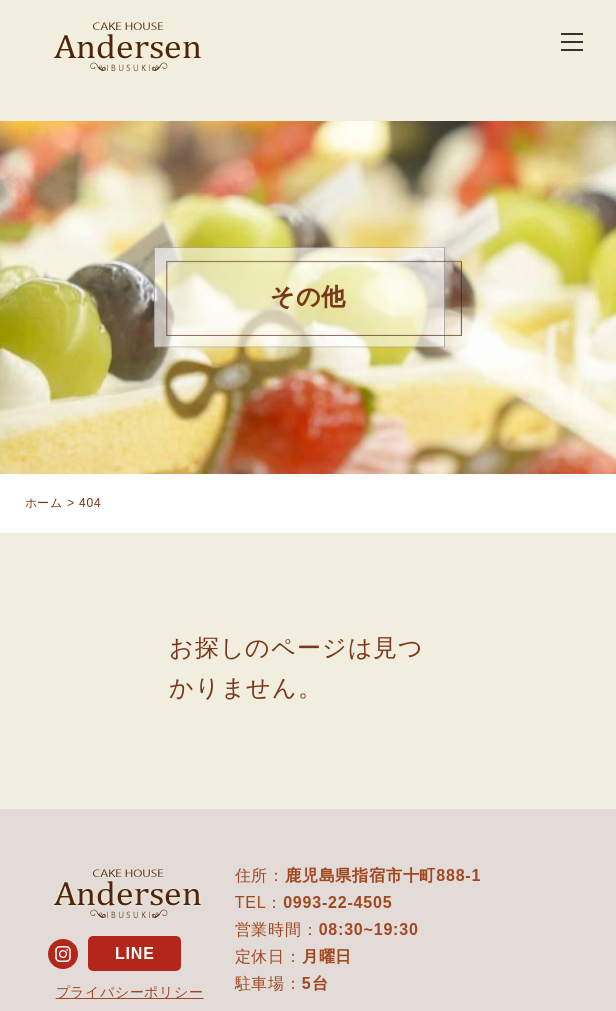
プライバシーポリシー (130, 992)
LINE (135, 953)
